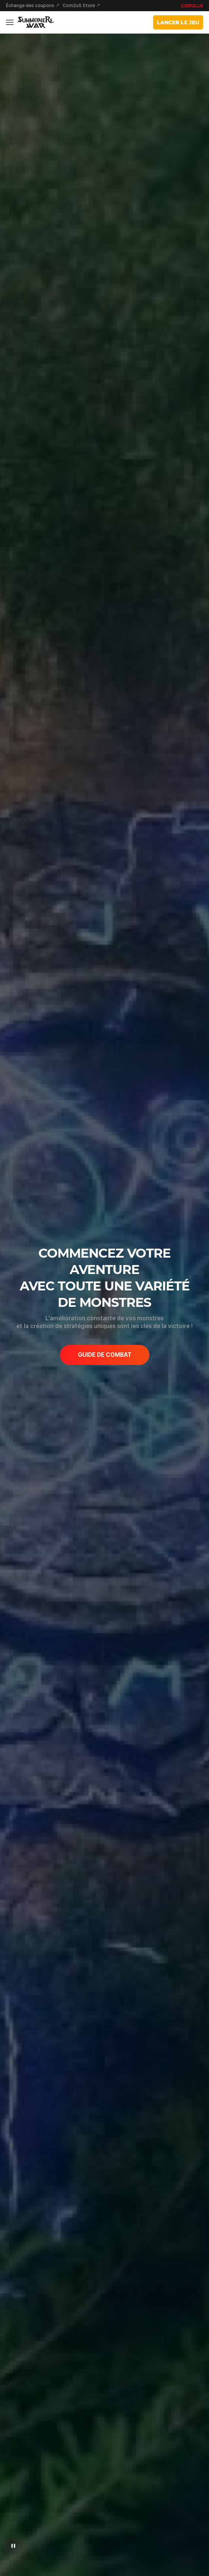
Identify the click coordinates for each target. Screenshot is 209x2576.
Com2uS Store (79, 5)
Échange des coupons (30, 5)
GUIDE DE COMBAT (105, 1354)
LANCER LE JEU (178, 22)
